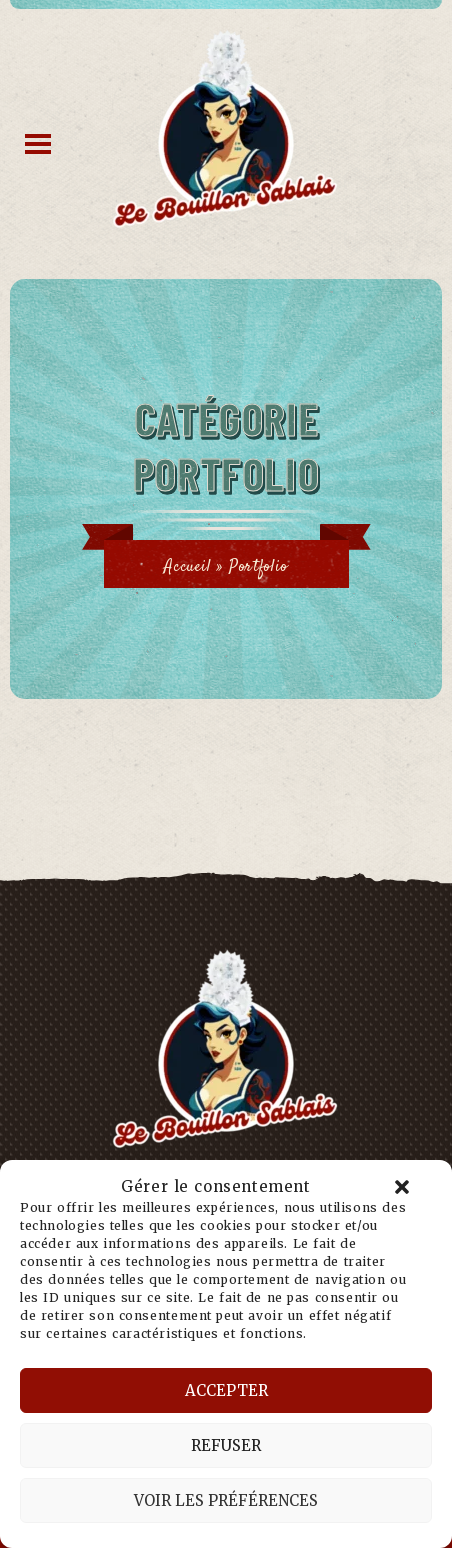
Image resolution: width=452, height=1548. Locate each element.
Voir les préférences (226, 1500)
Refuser (226, 1445)
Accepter (226, 1390)
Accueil (187, 567)
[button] (402, 1187)
